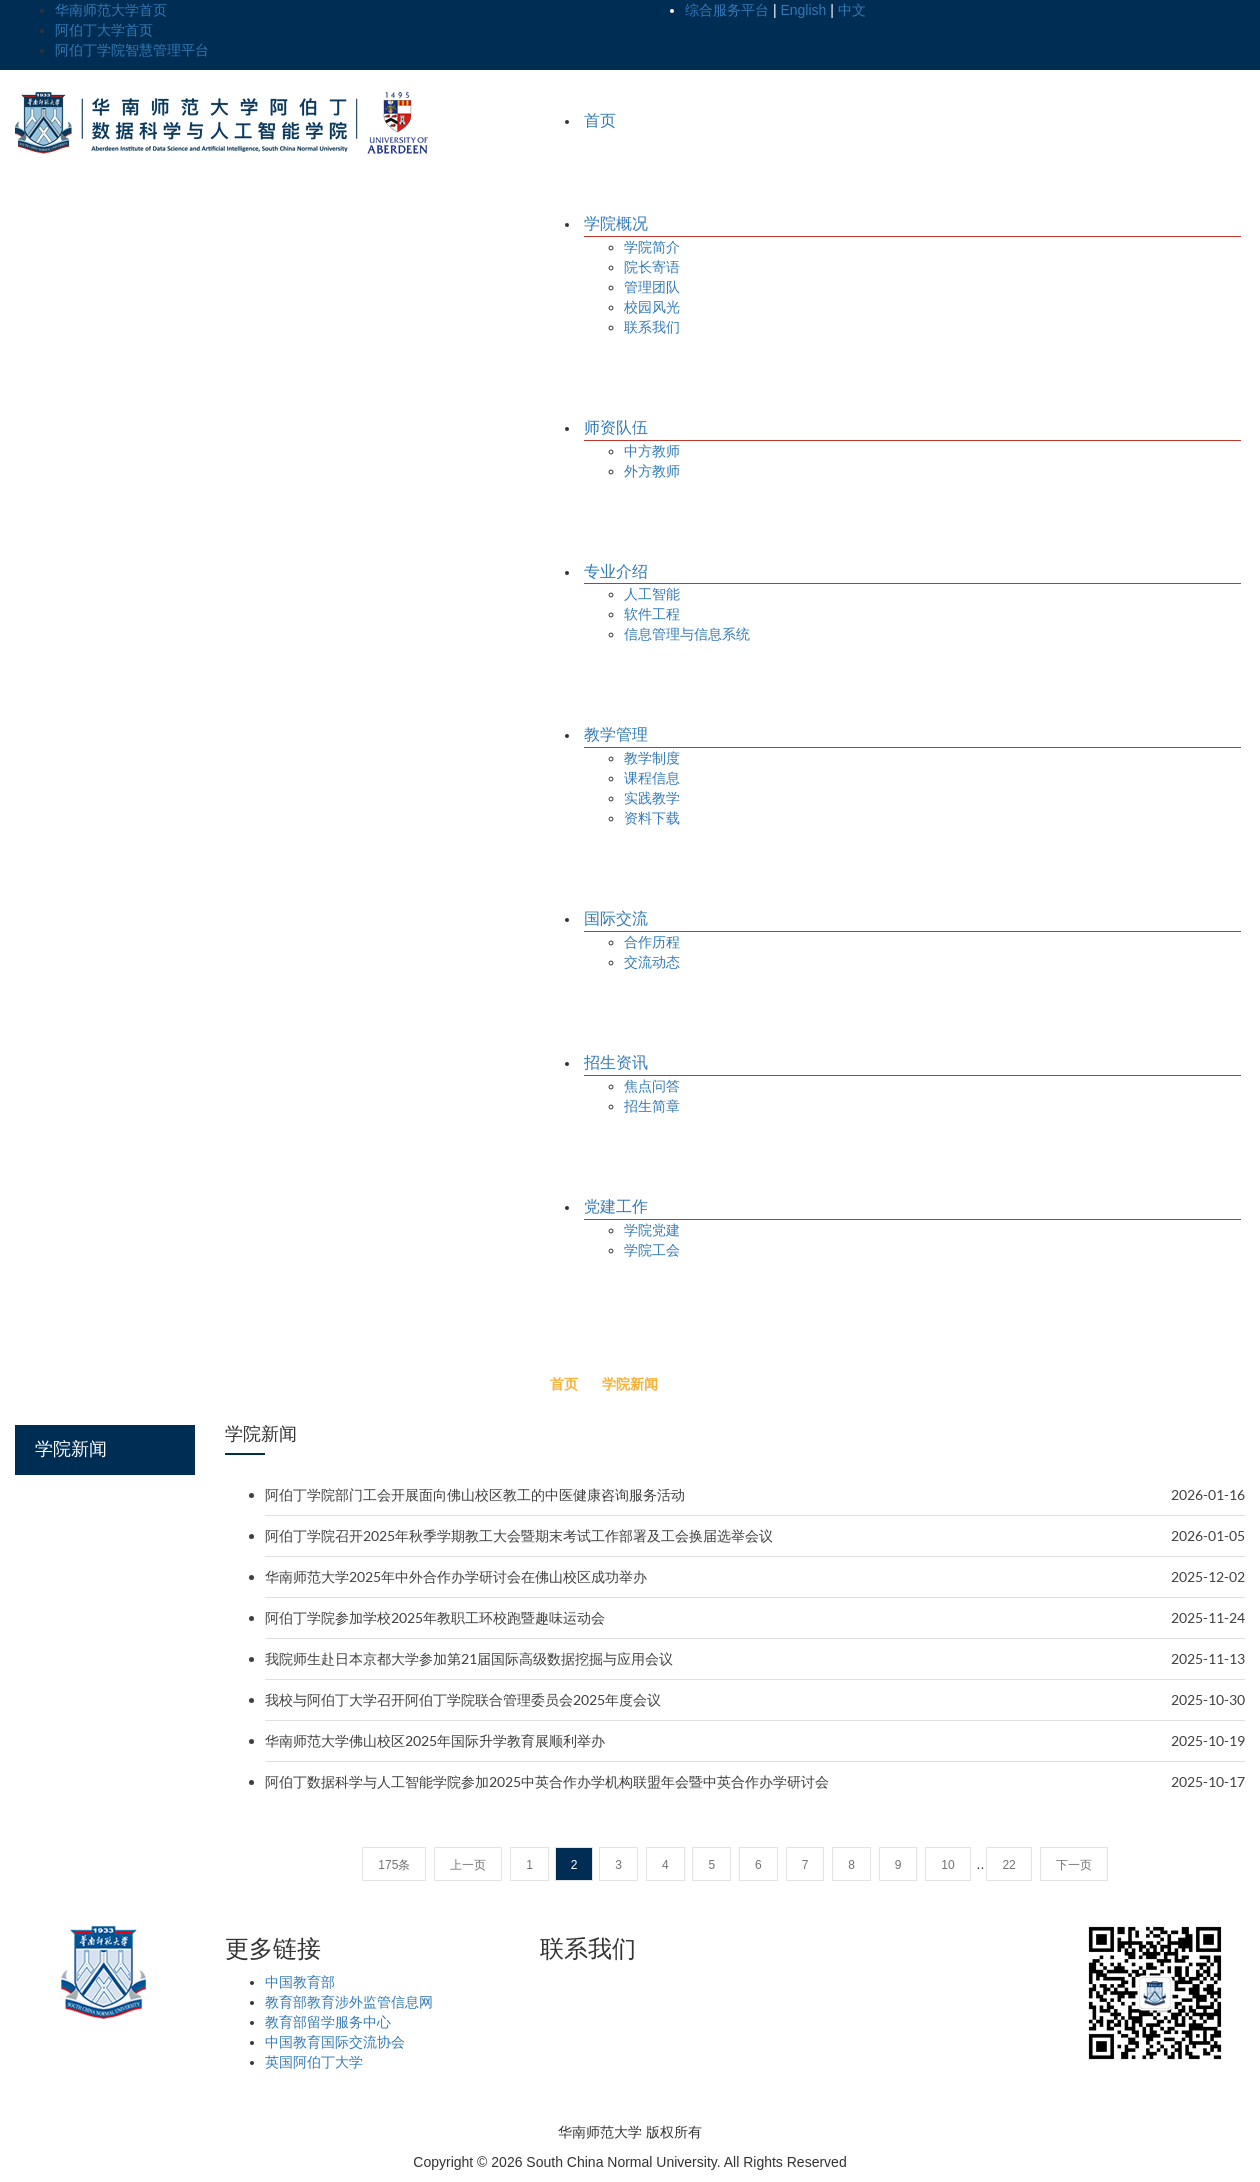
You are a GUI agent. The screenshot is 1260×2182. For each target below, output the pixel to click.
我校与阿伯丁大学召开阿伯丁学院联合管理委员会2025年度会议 (463, 1699)
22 (1008, 1865)
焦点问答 (652, 1086)
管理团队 (652, 287)
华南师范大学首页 (111, 10)
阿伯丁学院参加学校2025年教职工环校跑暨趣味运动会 (435, 1617)
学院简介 (652, 247)
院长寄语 (652, 267)
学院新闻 (630, 1384)
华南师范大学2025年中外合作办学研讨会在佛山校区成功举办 (456, 1576)
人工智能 (652, 594)
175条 (394, 1865)
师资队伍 (616, 427)
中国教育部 (300, 1982)
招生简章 (652, 1106)
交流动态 (652, 962)
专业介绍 (616, 571)
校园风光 (652, 307)
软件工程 (652, 614)
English (803, 10)
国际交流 (616, 918)
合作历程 (652, 942)
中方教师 (652, 451)
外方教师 (652, 471)
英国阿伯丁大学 (314, 2062)
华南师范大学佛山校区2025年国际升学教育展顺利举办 (435, 1740)
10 (947, 1865)
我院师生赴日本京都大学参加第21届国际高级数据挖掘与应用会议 (469, 1658)
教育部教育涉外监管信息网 (349, 2002)
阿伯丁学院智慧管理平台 (132, 50)
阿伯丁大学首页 (104, 30)
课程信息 (652, 778)
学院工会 (652, 1250)
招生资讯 (616, 1062)
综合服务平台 (727, 10)
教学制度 (652, 758)
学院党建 (652, 1230)
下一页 (1074, 1865)
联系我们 (652, 327)
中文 (852, 10)
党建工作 (616, 1206)
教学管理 (616, 734)
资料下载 (652, 818)
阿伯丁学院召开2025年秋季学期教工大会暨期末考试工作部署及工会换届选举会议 (519, 1535)
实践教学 (652, 798)
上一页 (468, 1865)
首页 (600, 120)
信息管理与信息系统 (687, 634)
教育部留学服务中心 (328, 2022)
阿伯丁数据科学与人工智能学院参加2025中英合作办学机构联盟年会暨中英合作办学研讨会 (547, 1781)
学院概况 (616, 223)
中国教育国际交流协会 (335, 2042)
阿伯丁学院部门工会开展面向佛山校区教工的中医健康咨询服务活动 (475, 1494)
